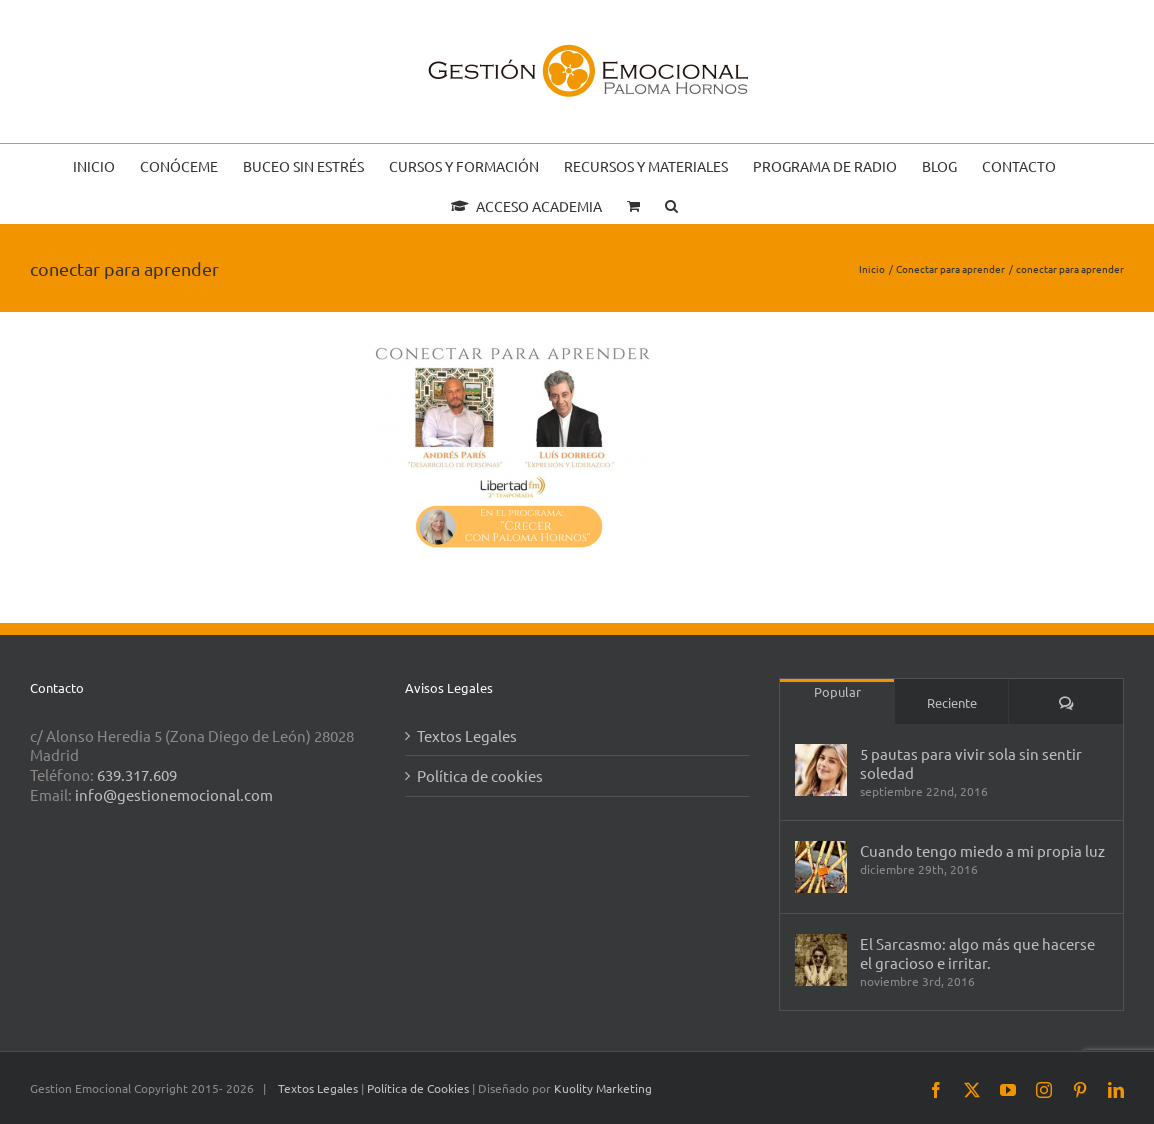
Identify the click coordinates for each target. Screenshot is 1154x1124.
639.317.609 (137, 774)
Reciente (952, 702)
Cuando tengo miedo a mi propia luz (982, 850)
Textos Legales (467, 735)
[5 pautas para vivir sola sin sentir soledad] (821, 770)
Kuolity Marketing (603, 1088)
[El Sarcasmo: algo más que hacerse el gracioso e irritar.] (821, 960)
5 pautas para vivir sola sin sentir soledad (971, 763)
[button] (671, 204)
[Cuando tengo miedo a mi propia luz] (821, 867)
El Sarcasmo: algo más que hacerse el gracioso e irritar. (977, 953)
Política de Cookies (419, 1088)
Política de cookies (480, 775)
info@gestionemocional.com (174, 794)
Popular (837, 691)
